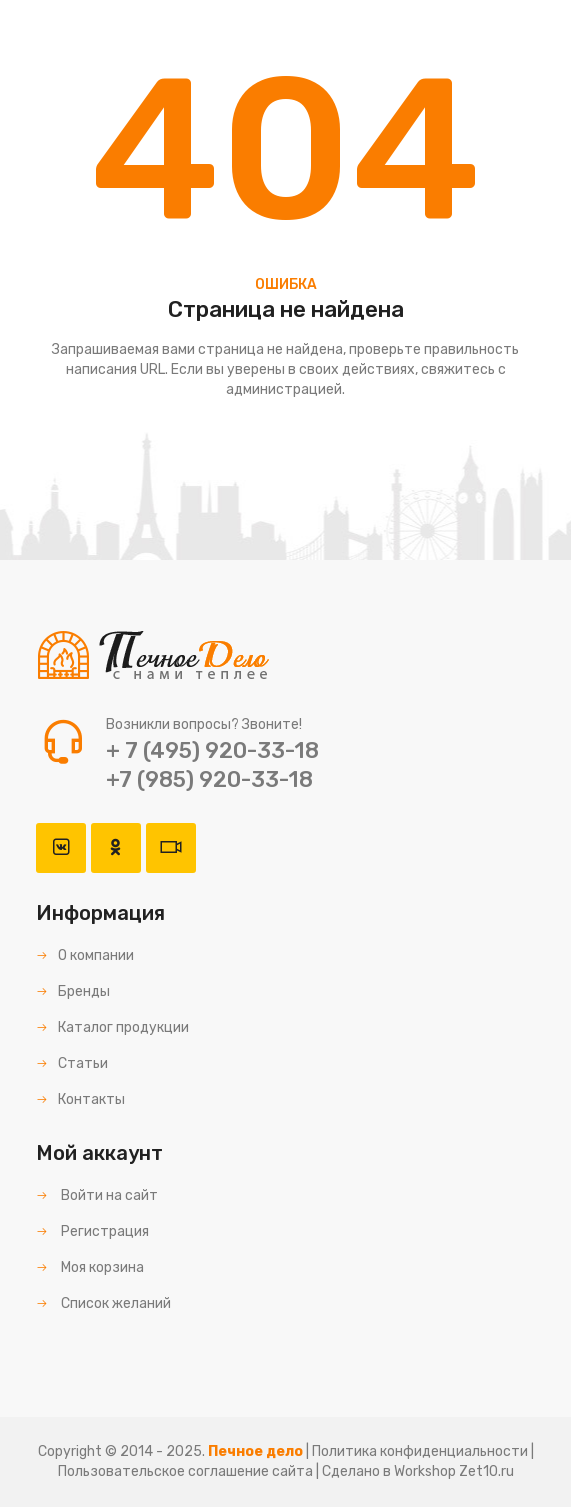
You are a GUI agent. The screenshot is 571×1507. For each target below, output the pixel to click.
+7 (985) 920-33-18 (209, 779)
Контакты (80, 1099)
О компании (85, 955)
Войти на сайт (97, 1195)
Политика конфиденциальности (420, 1451)
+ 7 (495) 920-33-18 (212, 750)
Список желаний (103, 1303)
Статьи (72, 1063)
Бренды (73, 991)
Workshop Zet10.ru (454, 1471)
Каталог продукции (112, 1027)
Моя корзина (90, 1267)
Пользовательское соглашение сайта (185, 1471)
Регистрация (92, 1231)
